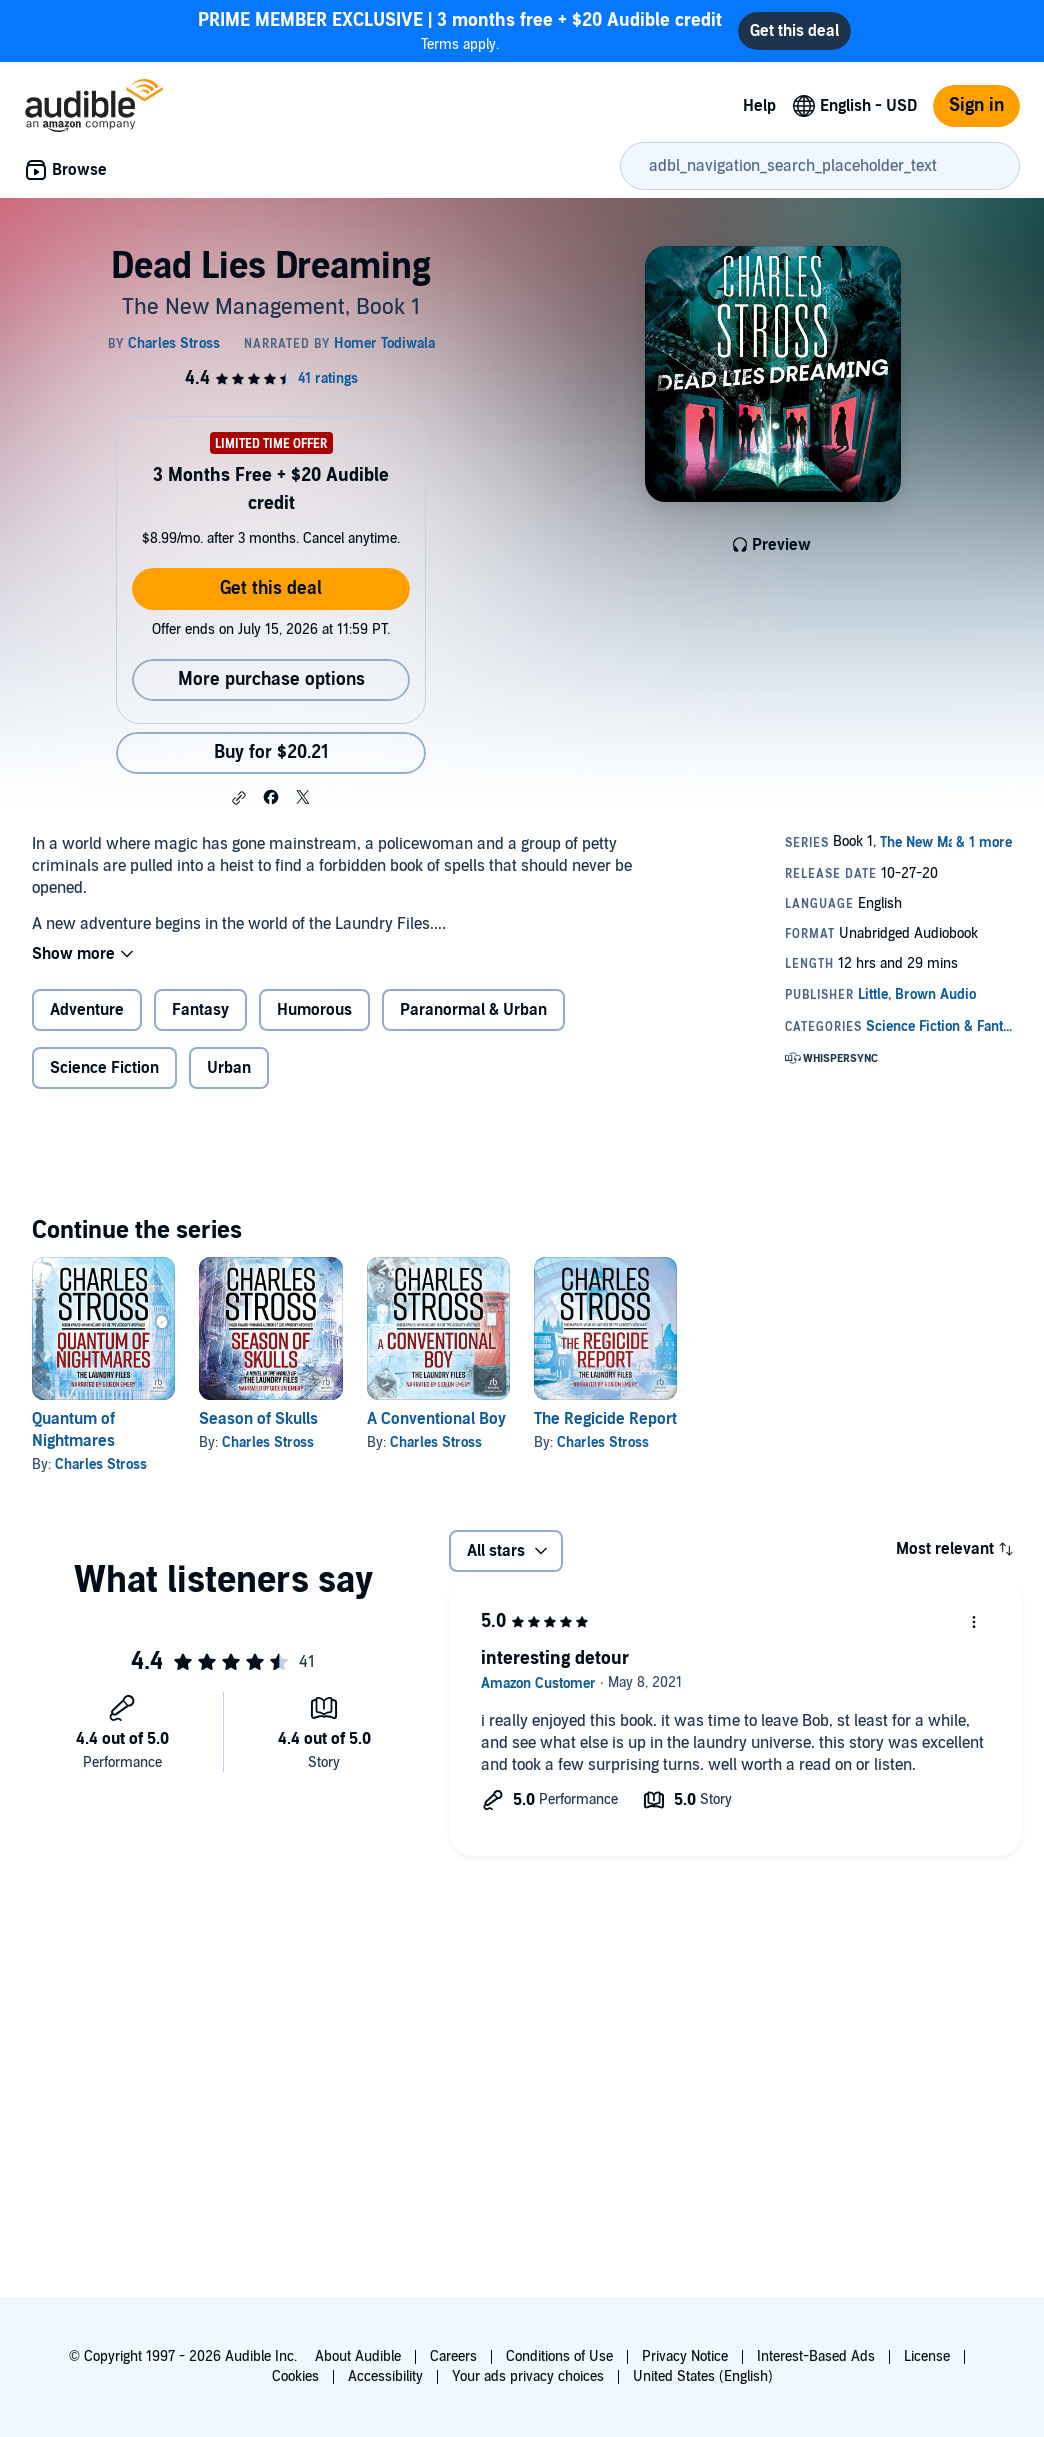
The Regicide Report (605, 1419)
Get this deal (271, 588)
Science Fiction (104, 1068)
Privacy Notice (685, 2356)
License (927, 2356)
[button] (239, 798)
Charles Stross (101, 1464)
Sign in (976, 105)
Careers (453, 2356)
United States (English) (703, 2376)
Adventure (87, 1010)
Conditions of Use (559, 2356)
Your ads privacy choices (528, 2376)
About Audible (358, 2356)
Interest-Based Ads (816, 2356)
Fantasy (200, 1010)
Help (759, 106)
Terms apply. (460, 30)
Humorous (314, 1010)
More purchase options (271, 679)
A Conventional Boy (436, 1419)
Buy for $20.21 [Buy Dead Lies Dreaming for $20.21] (271, 752)
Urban (229, 1068)
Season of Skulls (258, 1419)
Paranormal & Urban (473, 1010)
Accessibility (385, 2376)
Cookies (295, 2376)
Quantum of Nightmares (73, 1430)
